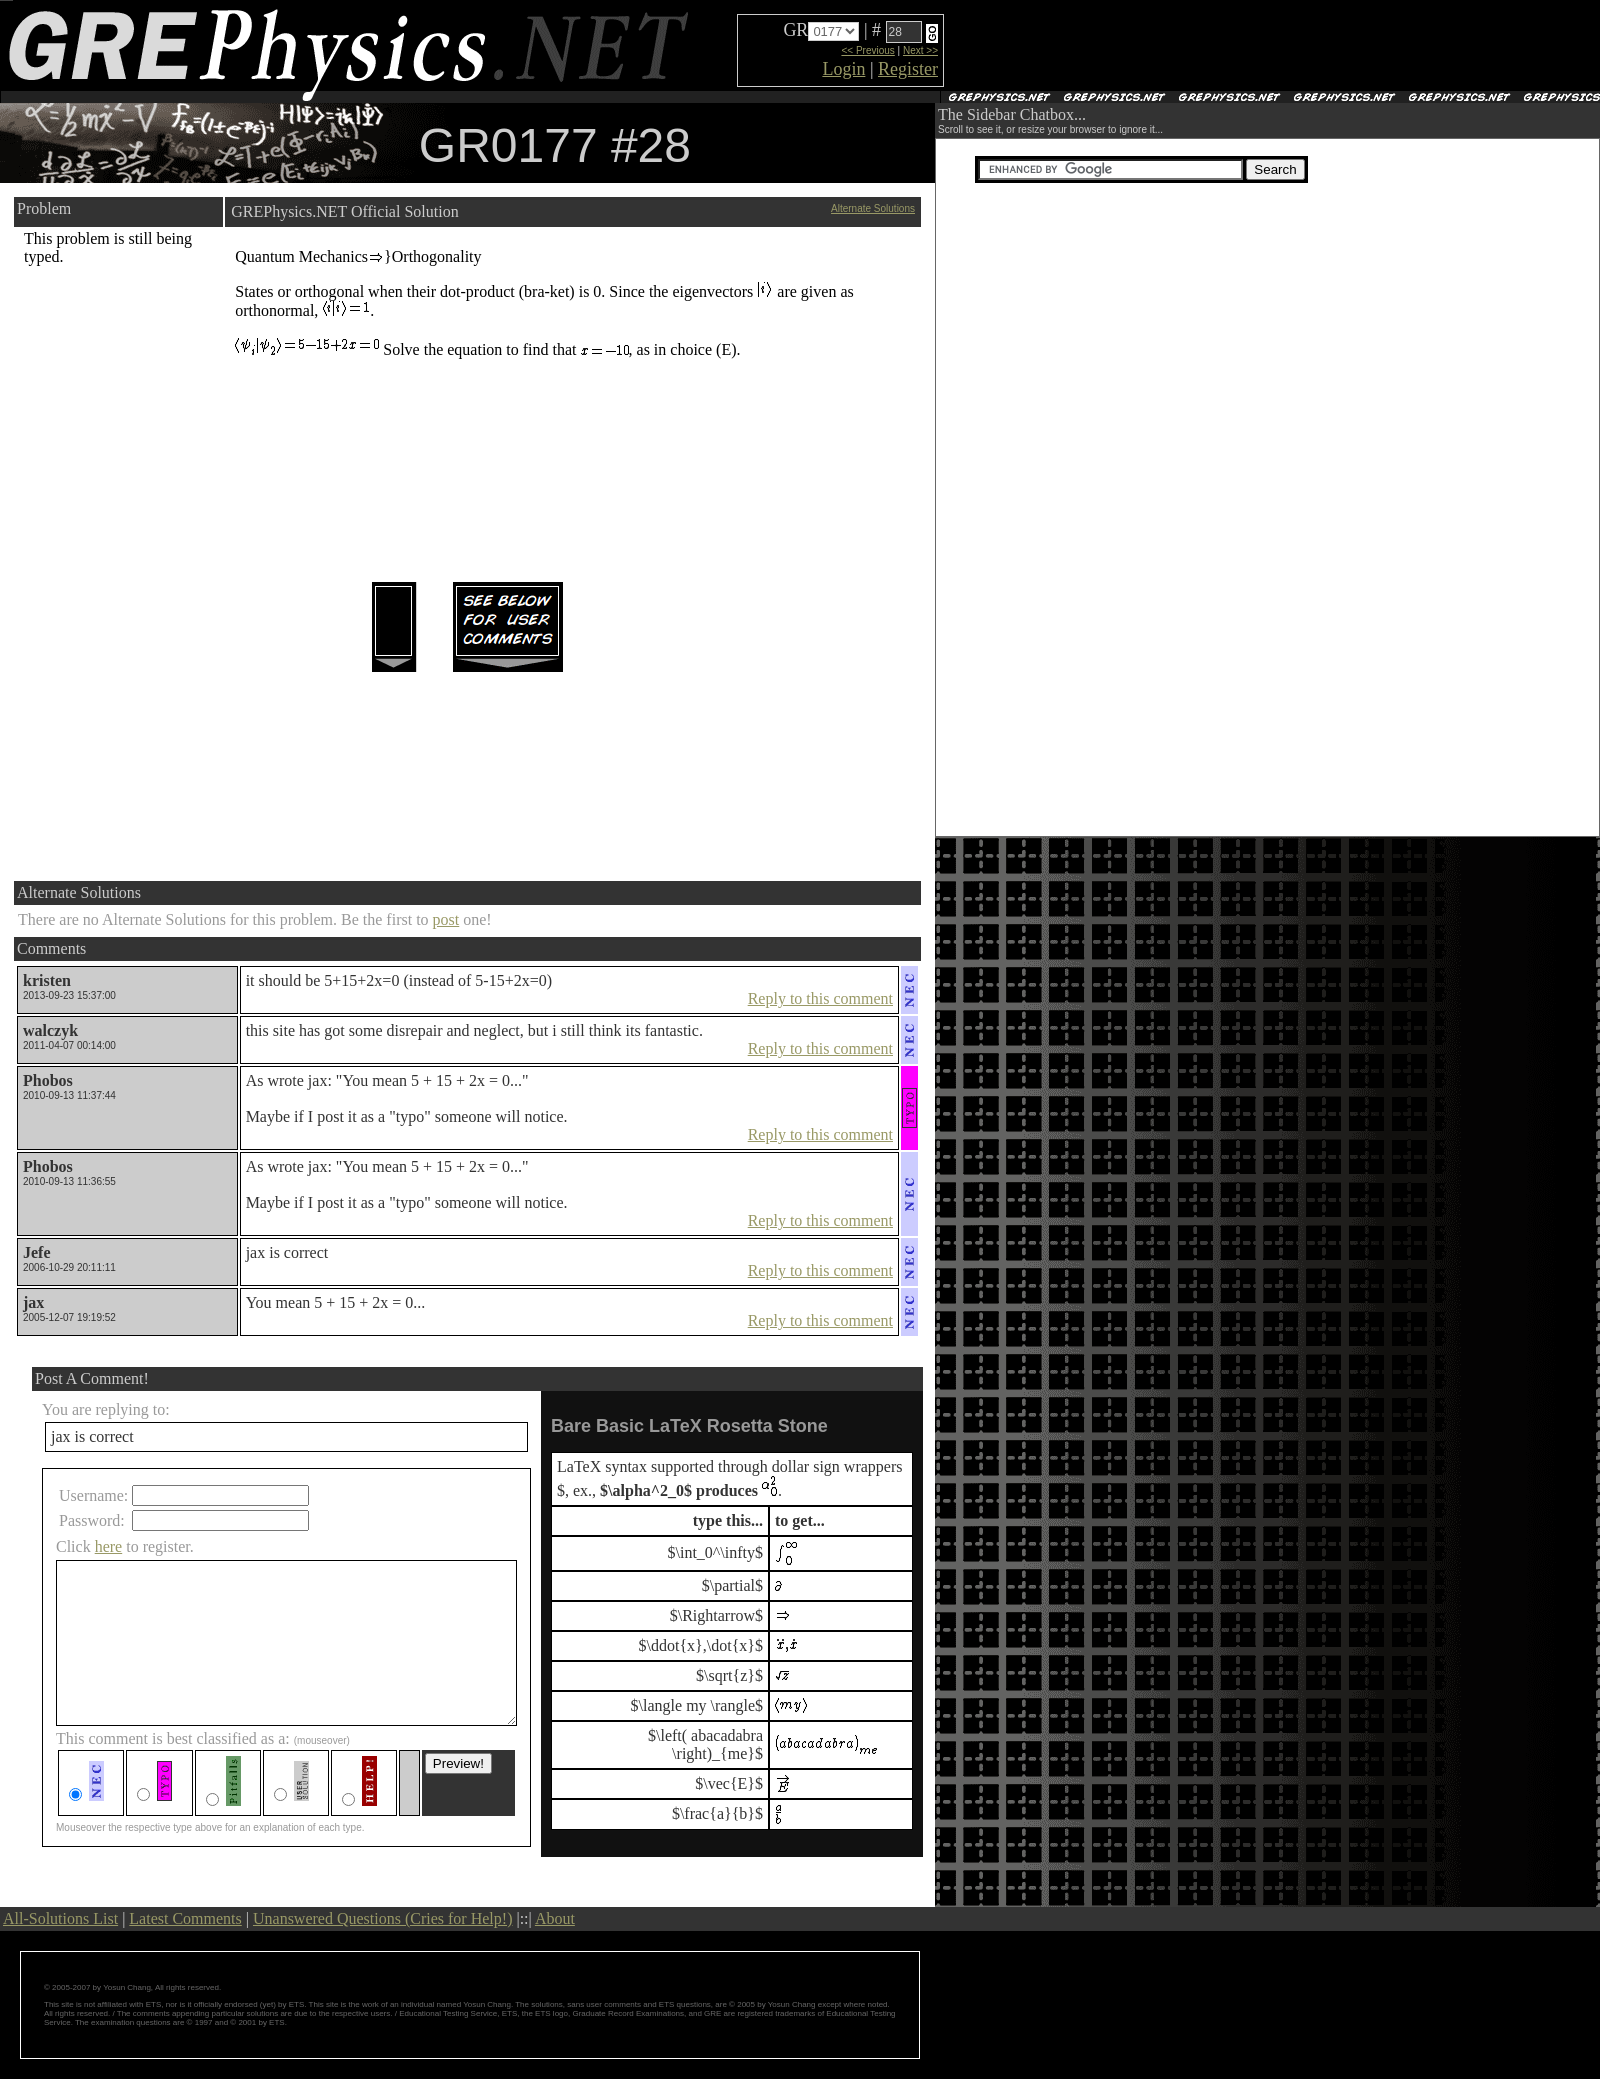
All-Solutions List (60, 1918)
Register (908, 69)
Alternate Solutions (873, 208)
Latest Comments (185, 1918)
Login (843, 69)
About (555, 1918)
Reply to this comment (820, 998)
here (109, 1546)
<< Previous (867, 50)
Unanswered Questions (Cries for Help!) (382, 1918)
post (446, 919)
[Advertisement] (1181, 46)
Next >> (920, 50)
